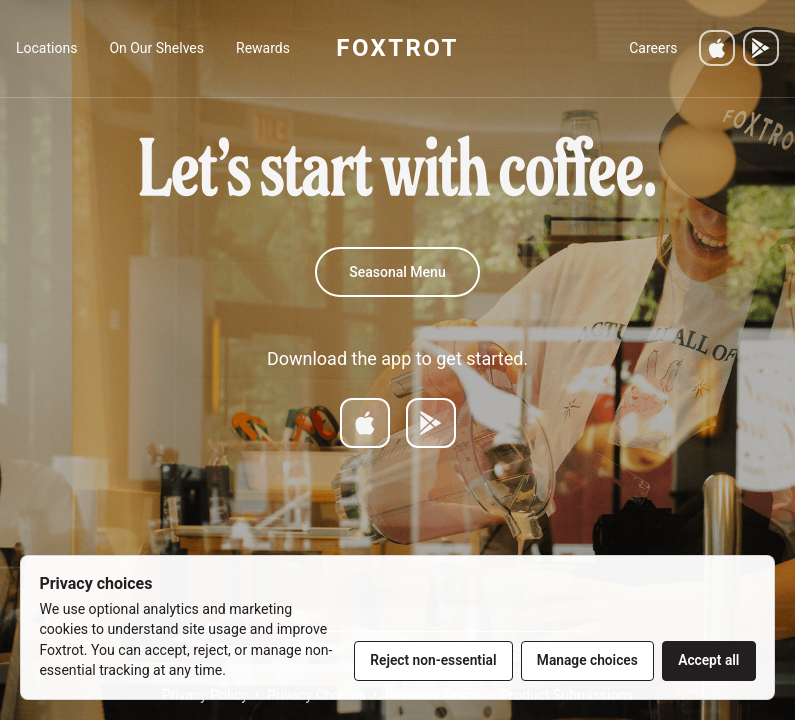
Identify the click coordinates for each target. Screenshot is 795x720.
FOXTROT (397, 48)
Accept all (708, 660)
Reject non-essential (433, 660)
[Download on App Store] (365, 423)
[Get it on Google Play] (761, 48)
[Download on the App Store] (717, 48)
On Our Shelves (156, 48)
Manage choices (587, 660)
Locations (46, 48)
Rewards (263, 48)
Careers (653, 48)
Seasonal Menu (397, 272)
